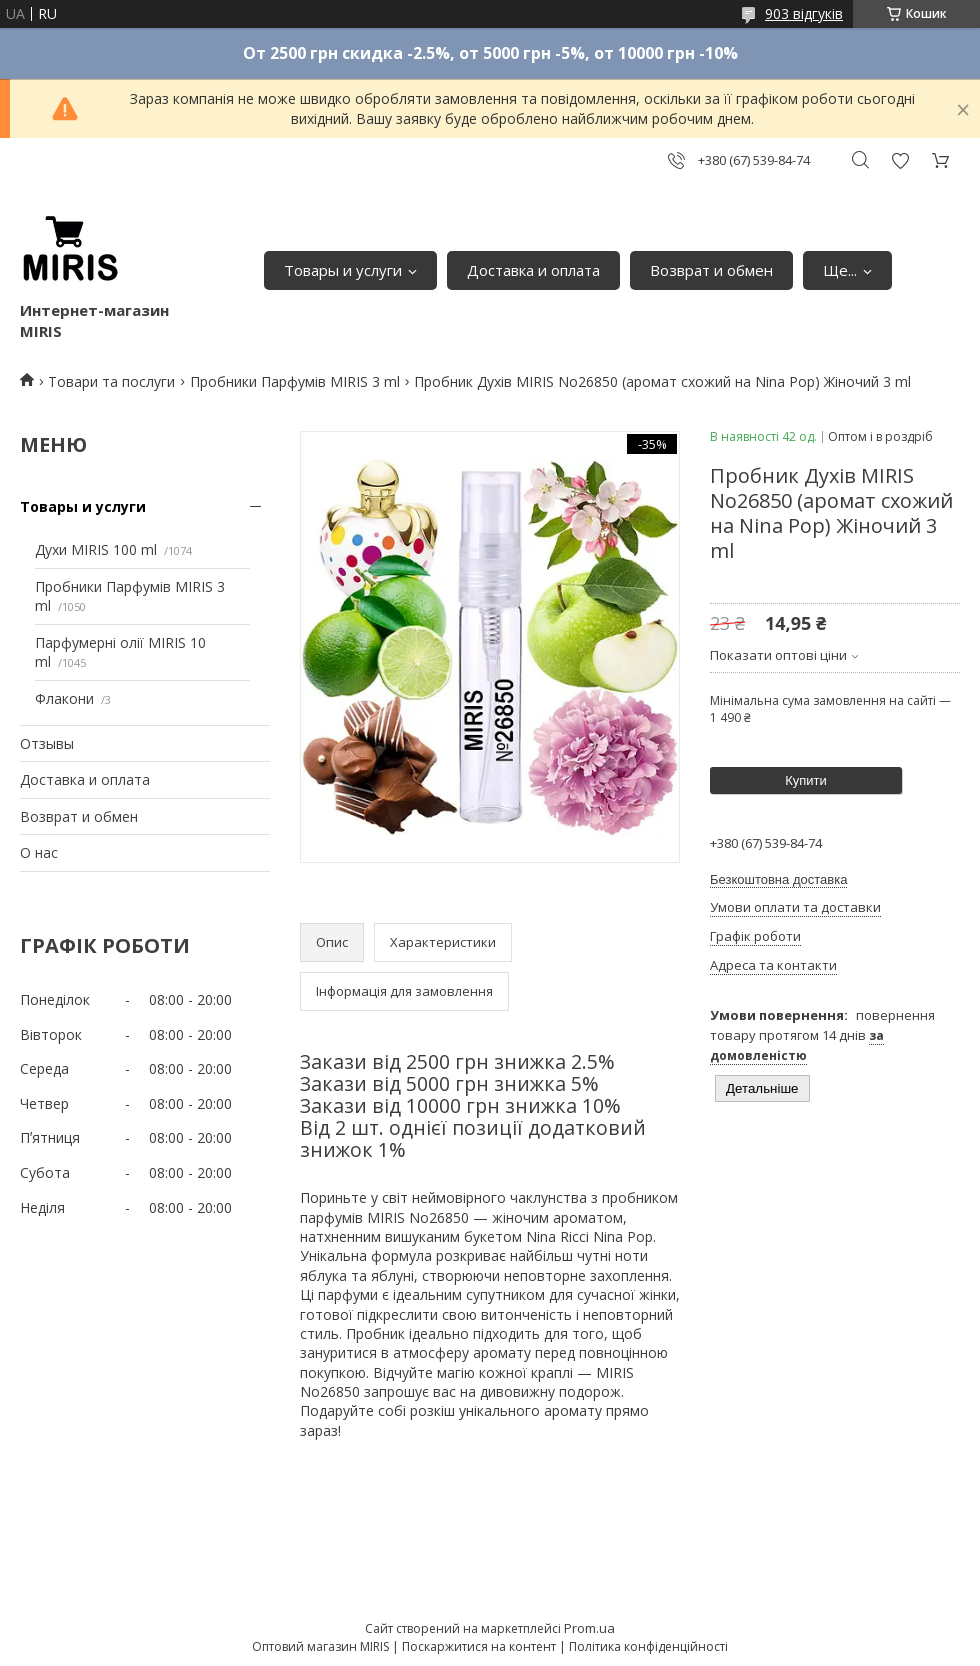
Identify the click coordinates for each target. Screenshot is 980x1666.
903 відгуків (804, 13)
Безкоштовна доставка (778, 879)
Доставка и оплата (533, 270)
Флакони (64, 698)
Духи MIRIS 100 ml (96, 549)
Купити (806, 780)
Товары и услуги (343, 270)
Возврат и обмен (711, 270)
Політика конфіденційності (648, 1646)
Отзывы (47, 743)
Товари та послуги (111, 381)
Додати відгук (900, 160)
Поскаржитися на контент (479, 1646)
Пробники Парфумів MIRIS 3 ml (295, 381)
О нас (39, 852)
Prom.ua (589, 1628)
